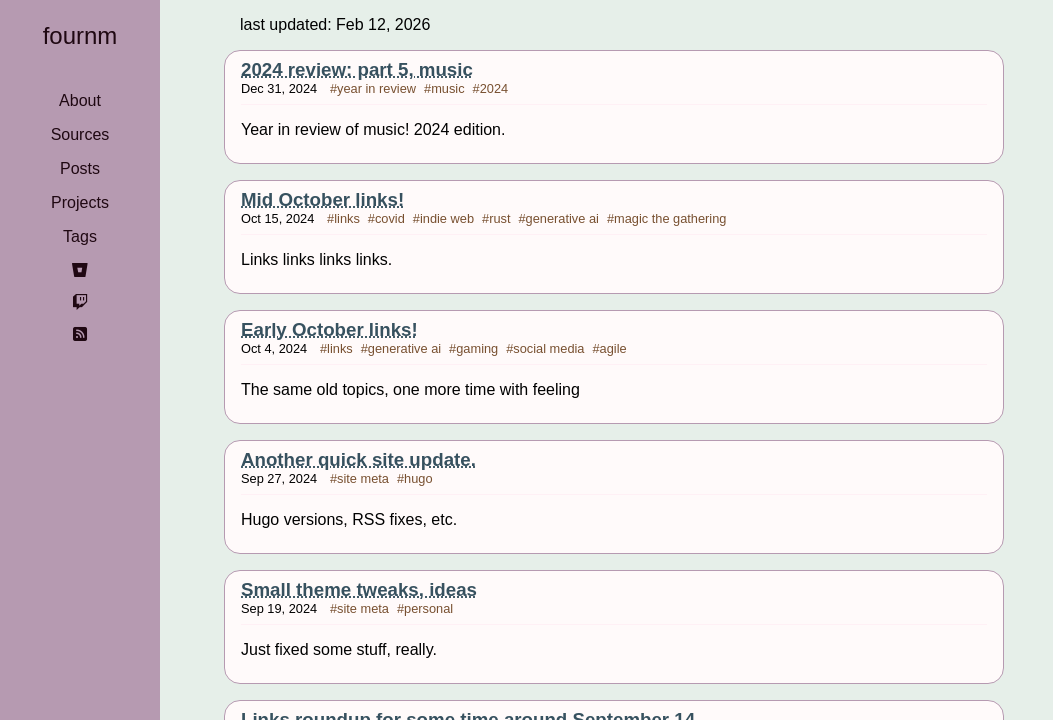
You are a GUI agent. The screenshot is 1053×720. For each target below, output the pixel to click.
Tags (80, 236)
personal (428, 608)
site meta (363, 478)
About (80, 100)
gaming (477, 348)
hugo (418, 478)
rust (499, 218)
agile (613, 348)
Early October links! (329, 329)
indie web (447, 218)
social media (548, 348)
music (447, 88)
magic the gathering (670, 218)
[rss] (80, 334)
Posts (80, 168)
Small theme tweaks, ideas (359, 589)
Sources (80, 134)
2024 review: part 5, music (357, 69)
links (347, 218)
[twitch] (80, 302)
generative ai (562, 218)
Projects (80, 202)
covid (390, 218)
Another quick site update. (358, 459)
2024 (494, 88)
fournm (80, 35)
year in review (376, 88)
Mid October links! (322, 199)
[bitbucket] (80, 270)
